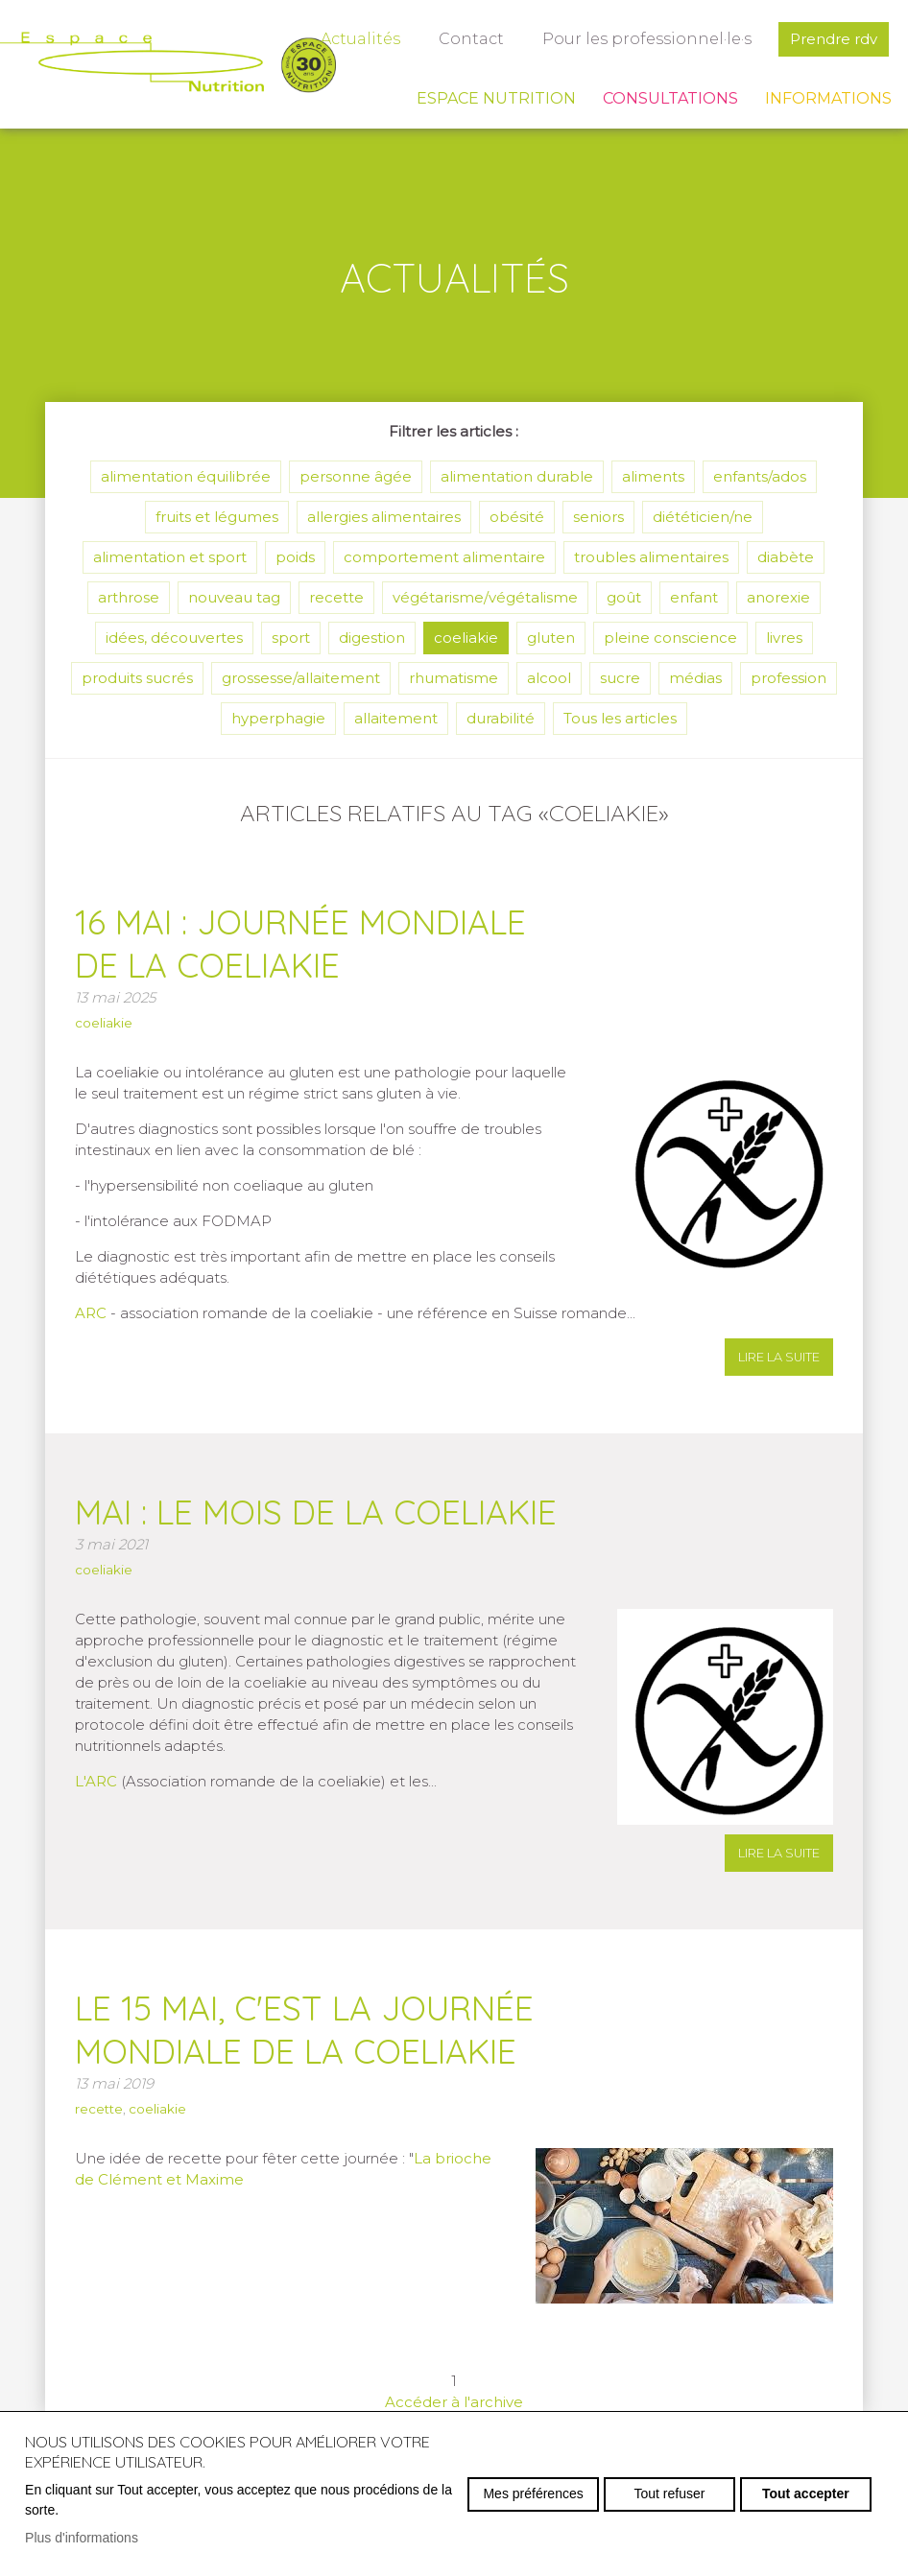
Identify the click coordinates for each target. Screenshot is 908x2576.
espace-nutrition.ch (168, 62)
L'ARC (98, 1781)
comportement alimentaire (444, 557)
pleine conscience (670, 637)
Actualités (360, 39)
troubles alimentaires (651, 557)
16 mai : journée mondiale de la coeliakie (300, 943)
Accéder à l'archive (454, 2402)
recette (336, 597)
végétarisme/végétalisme (485, 597)
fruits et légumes (216, 517)
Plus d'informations (81, 2537)
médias (695, 678)
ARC (91, 1313)
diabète (785, 557)
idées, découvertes (174, 637)
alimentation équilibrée (186, 476)
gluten (551, 637)
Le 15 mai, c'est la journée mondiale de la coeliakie (304, 2029)
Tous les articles (620, 718)
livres (784, 637)
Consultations (670, 98)
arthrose (128, 597)
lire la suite (779, 1357)
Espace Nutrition (496, 98)
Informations (828, 98)
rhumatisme (453, 678)
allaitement (396, 718)
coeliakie (466, 637)
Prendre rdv (833, 39)
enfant (694, 597)
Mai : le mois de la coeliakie (316, 1512)
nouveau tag (234, 597)
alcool (549, 678)
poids (295, 557)
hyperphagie (278, 718)
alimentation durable (517, 476)
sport (291, 637)
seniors (598, 517)
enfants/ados (759, 476)
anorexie (778, 597)
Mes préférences (533, 2493)
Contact (471, 39)
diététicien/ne (703, 517)
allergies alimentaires (384, 517)
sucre (620, 678)
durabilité (500, 718)
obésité (517, 517)
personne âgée (355, 476)
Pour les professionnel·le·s (647, 39)
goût (624, 597)
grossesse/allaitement (301, 678)
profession (788, 678)
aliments (653, 476)
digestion (372, 637)
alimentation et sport (170, 557)
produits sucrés (137, 678)
